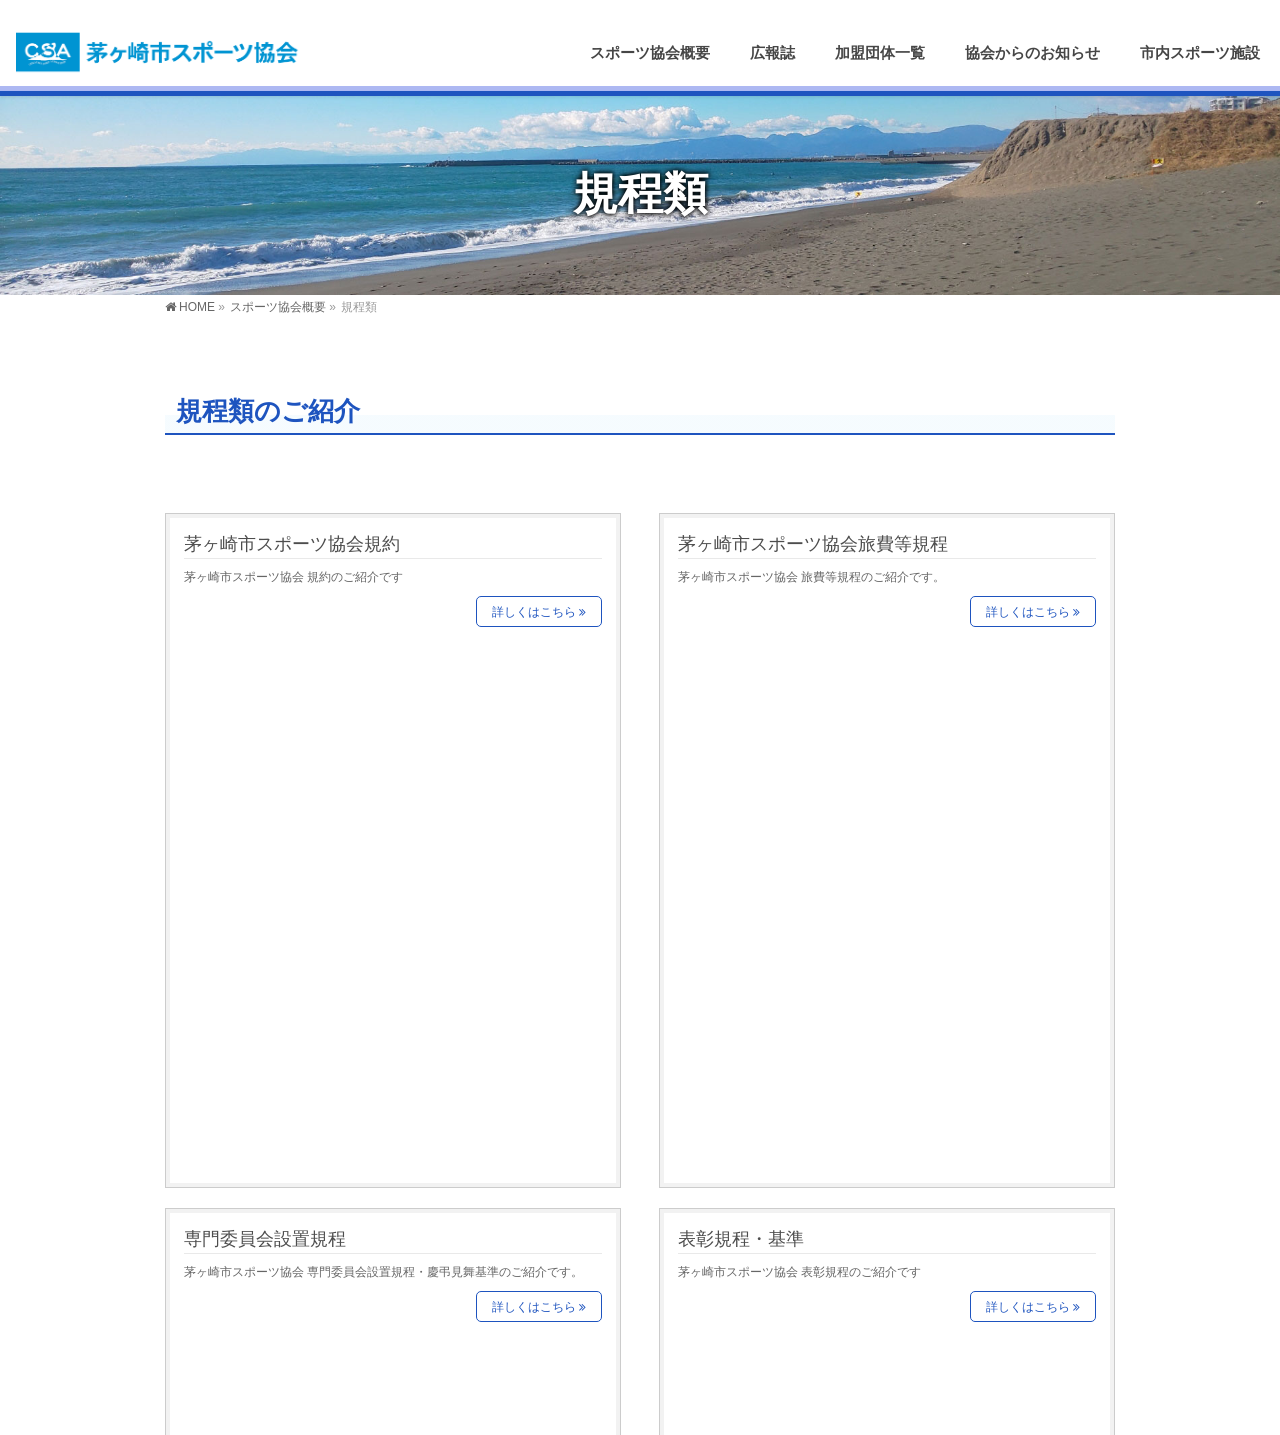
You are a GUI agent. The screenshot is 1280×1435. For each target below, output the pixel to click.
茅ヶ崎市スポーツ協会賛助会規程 (319, 851)
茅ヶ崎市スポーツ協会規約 (292, 543)
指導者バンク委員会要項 (777, 851)
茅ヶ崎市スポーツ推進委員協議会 (287, 1320)
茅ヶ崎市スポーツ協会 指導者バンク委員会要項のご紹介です (841, 885)
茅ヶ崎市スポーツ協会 (612, 1407)
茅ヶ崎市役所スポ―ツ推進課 (274, 1224)
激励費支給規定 (741, 1005)
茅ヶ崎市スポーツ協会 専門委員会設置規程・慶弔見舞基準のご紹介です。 (383, 731)
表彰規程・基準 (741, 697)
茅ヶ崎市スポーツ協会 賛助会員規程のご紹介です (317, 885)
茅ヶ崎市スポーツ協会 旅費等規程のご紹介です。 (811, 577)
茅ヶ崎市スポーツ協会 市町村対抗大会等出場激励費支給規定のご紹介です (877, 1039)
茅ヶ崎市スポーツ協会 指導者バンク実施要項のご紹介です (341, 1039)
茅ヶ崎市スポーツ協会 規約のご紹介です (293, 577)
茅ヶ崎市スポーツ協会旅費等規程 (813, 543)
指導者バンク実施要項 (274, 1005)
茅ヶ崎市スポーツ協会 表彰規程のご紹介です (799, 731)
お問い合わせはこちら (956, 1277)
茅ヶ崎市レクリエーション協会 (281, 1248)
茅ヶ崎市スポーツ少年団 (261, 1296)
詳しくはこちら (534, 612)
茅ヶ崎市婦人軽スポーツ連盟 (274, 1272)
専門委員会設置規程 (265, 697)
